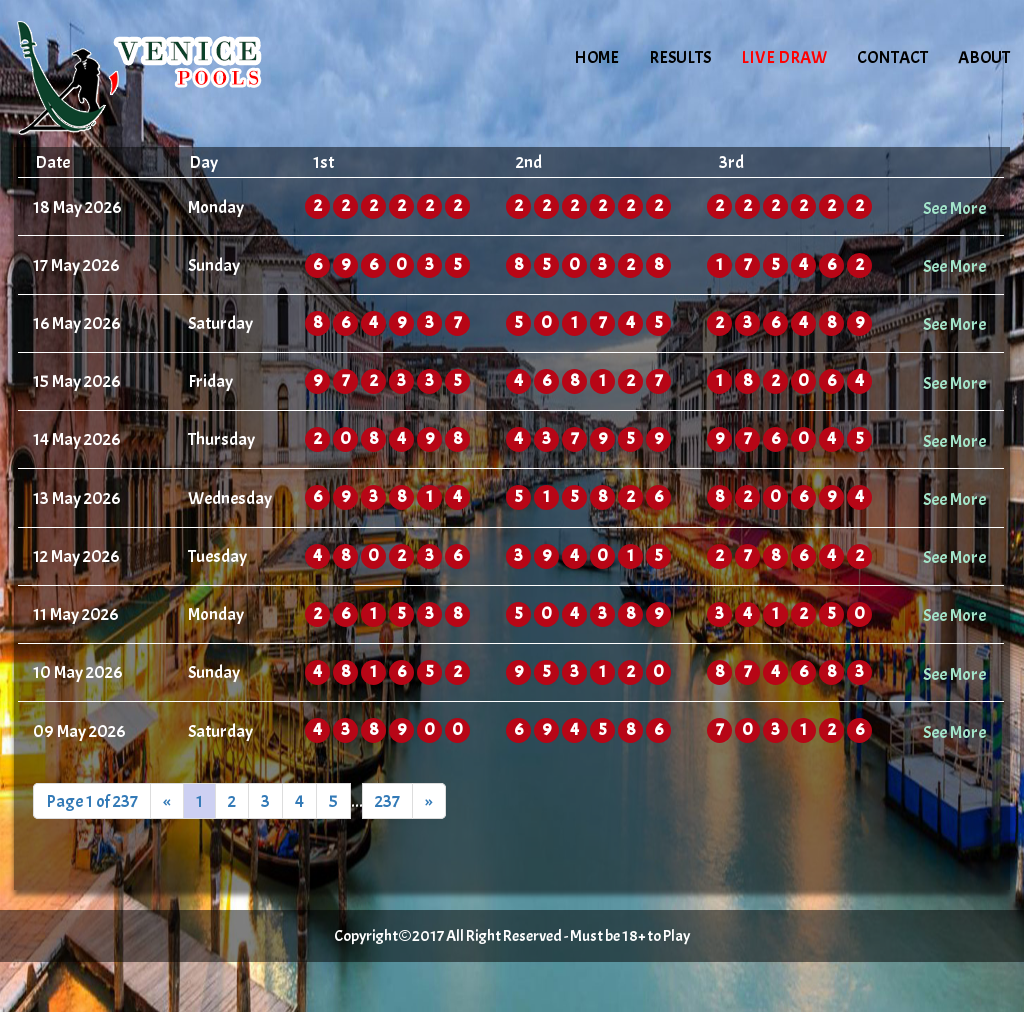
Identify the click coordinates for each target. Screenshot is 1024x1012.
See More (954, 208)
